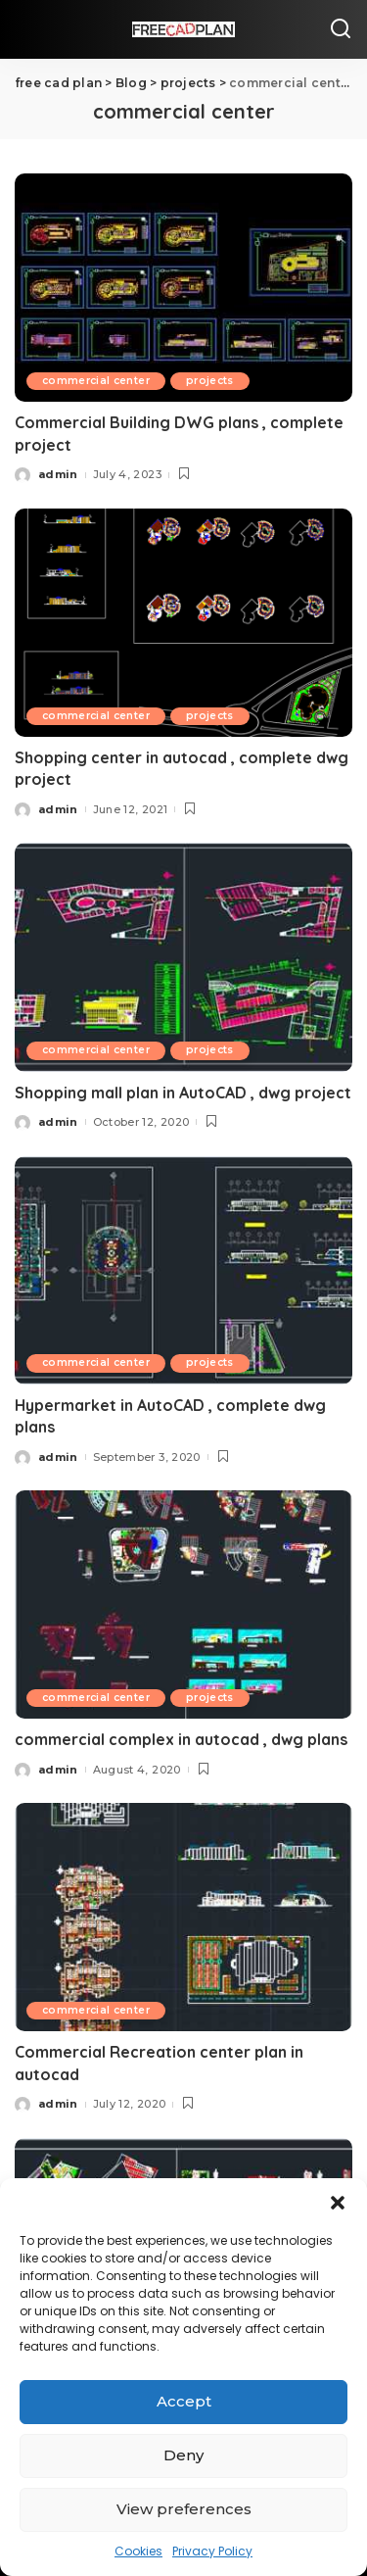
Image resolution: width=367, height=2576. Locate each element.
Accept (184, 2401)
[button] (337, 2202)
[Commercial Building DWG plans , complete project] (183, 287)
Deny (183, 2455)
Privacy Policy (212, 2551)
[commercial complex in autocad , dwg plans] (183, 1604)
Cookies (138, 2551)
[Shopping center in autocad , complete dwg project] (183, 623)
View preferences (184, 2509)
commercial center (96, 380)
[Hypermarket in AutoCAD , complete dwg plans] (183, 1270)
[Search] (340, 29)
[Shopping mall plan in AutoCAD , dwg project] (183, 957)
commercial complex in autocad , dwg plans (181, 1739)
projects (210, 380)
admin (58, 474)
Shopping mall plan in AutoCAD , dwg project (183, 1092)
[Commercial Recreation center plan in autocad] (183, 1917)
